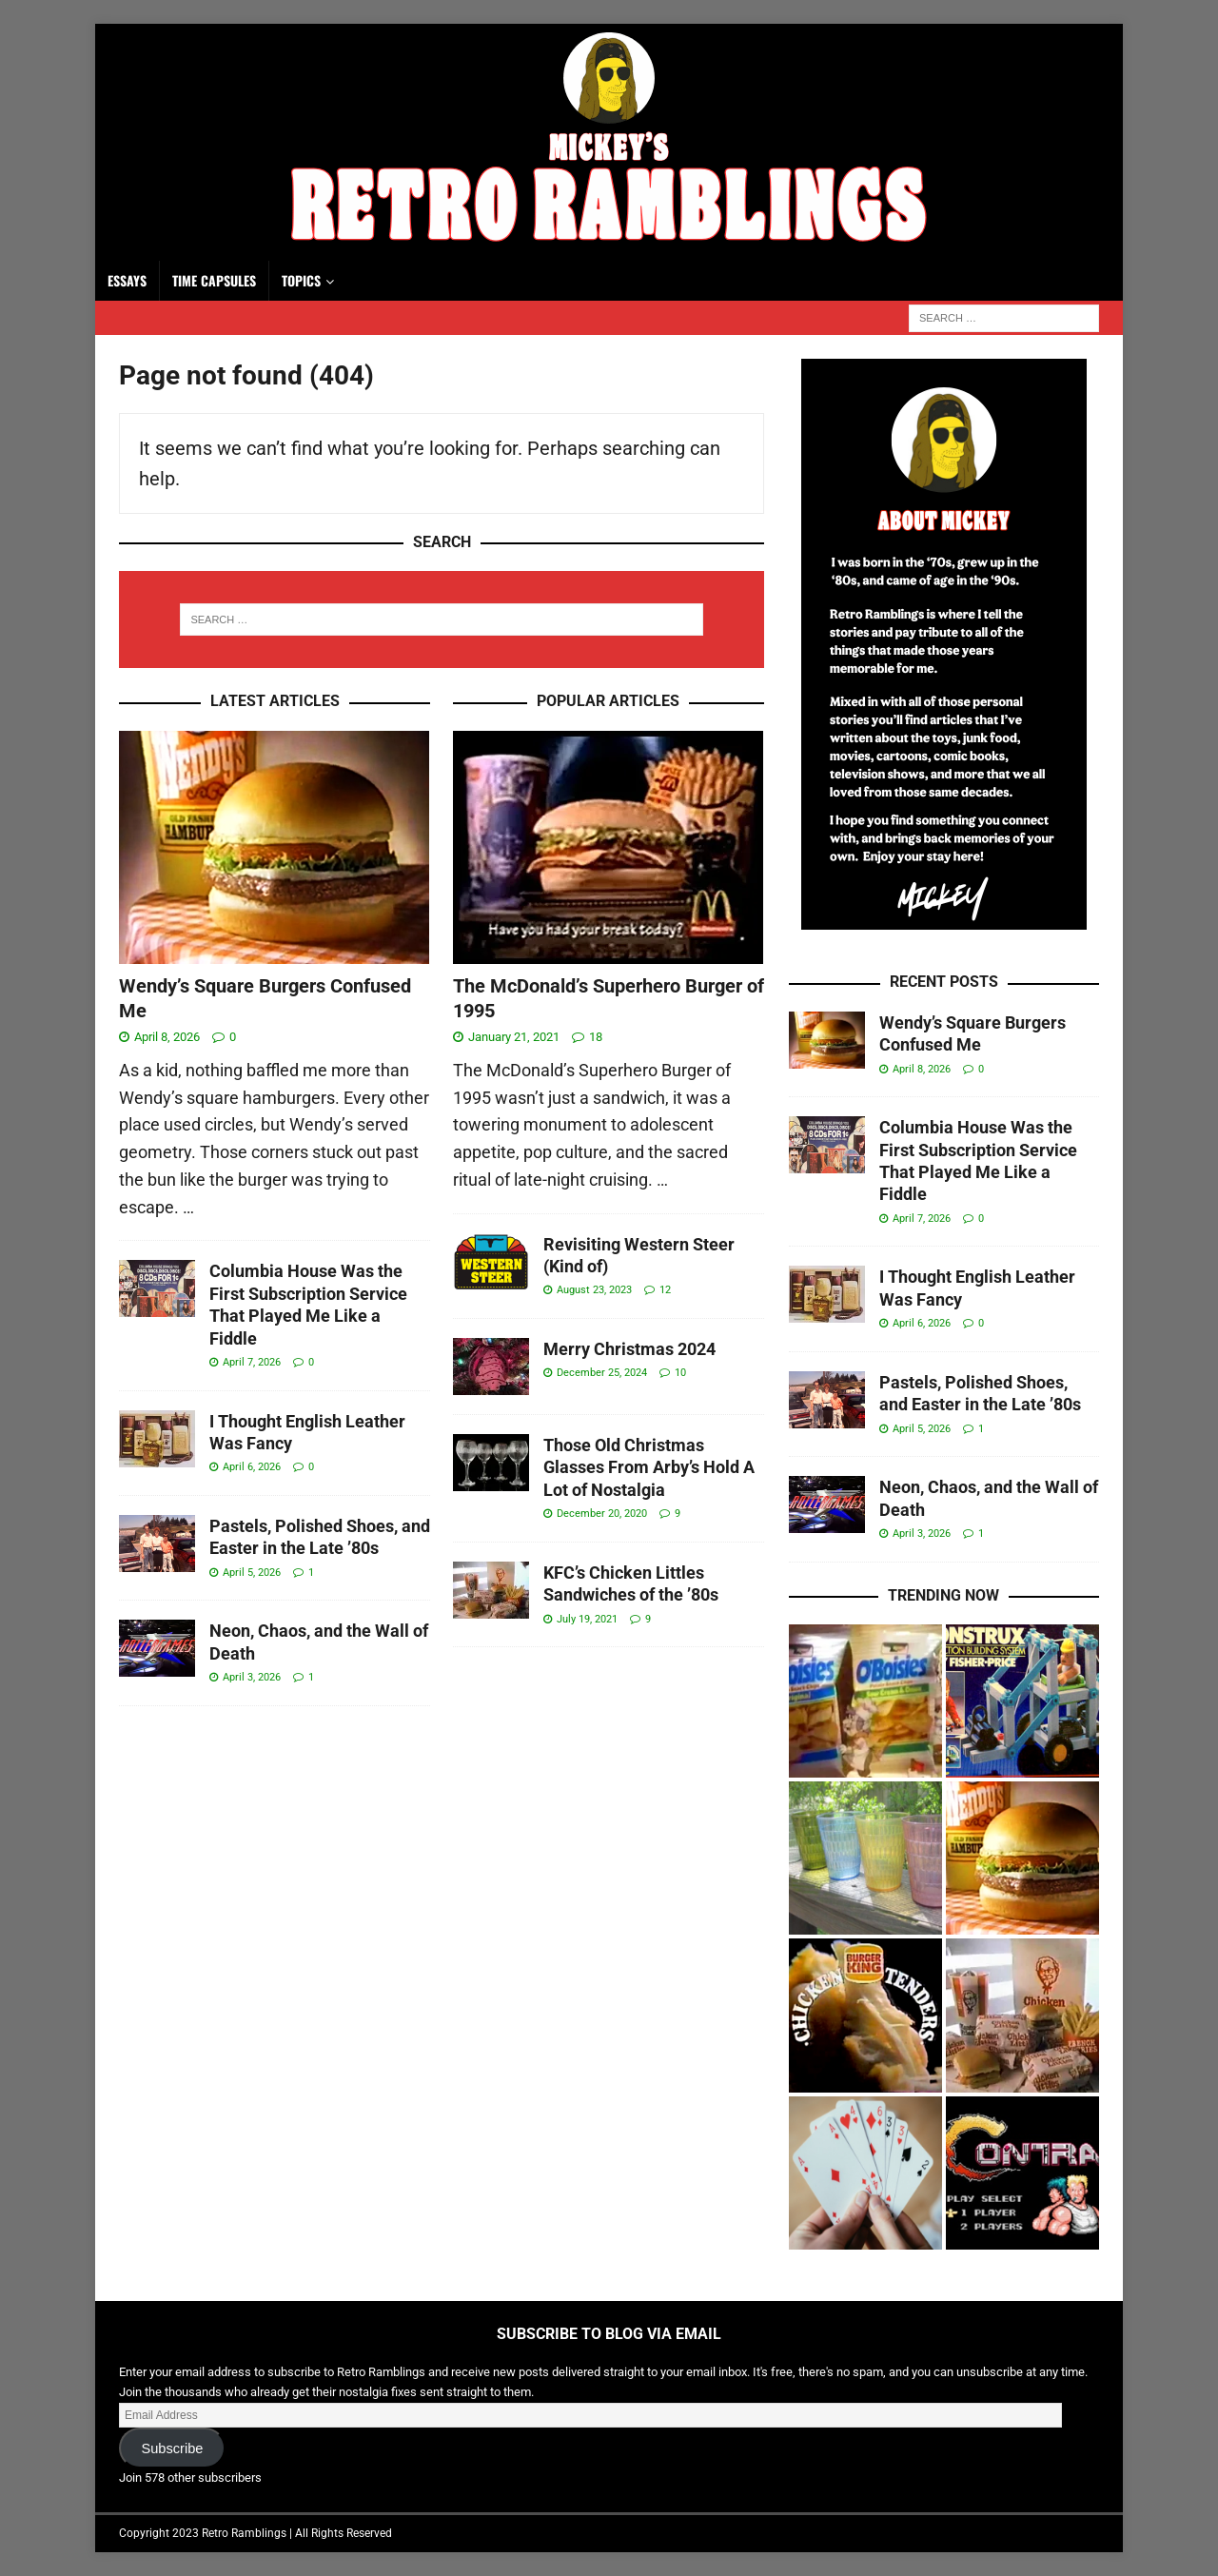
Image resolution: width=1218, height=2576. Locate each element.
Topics (301, 280)
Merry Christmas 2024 (629, 1349)
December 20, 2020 (602, 1513)
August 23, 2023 (594, 1290)
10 (680, 1373)
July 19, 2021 (587, 1619)
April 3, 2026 (252, 1677)
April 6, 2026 (252, 1467)
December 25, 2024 (602, 1373)
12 (665, 1290)
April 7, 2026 (252, 1362)
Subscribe (172, 2448)
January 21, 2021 (514, 1037)
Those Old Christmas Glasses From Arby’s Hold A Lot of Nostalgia (649, 1467)
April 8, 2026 (167, 1037)
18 (595, 1037)
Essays (127, 280)
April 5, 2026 (252, 1572)
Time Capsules (214, 280)
